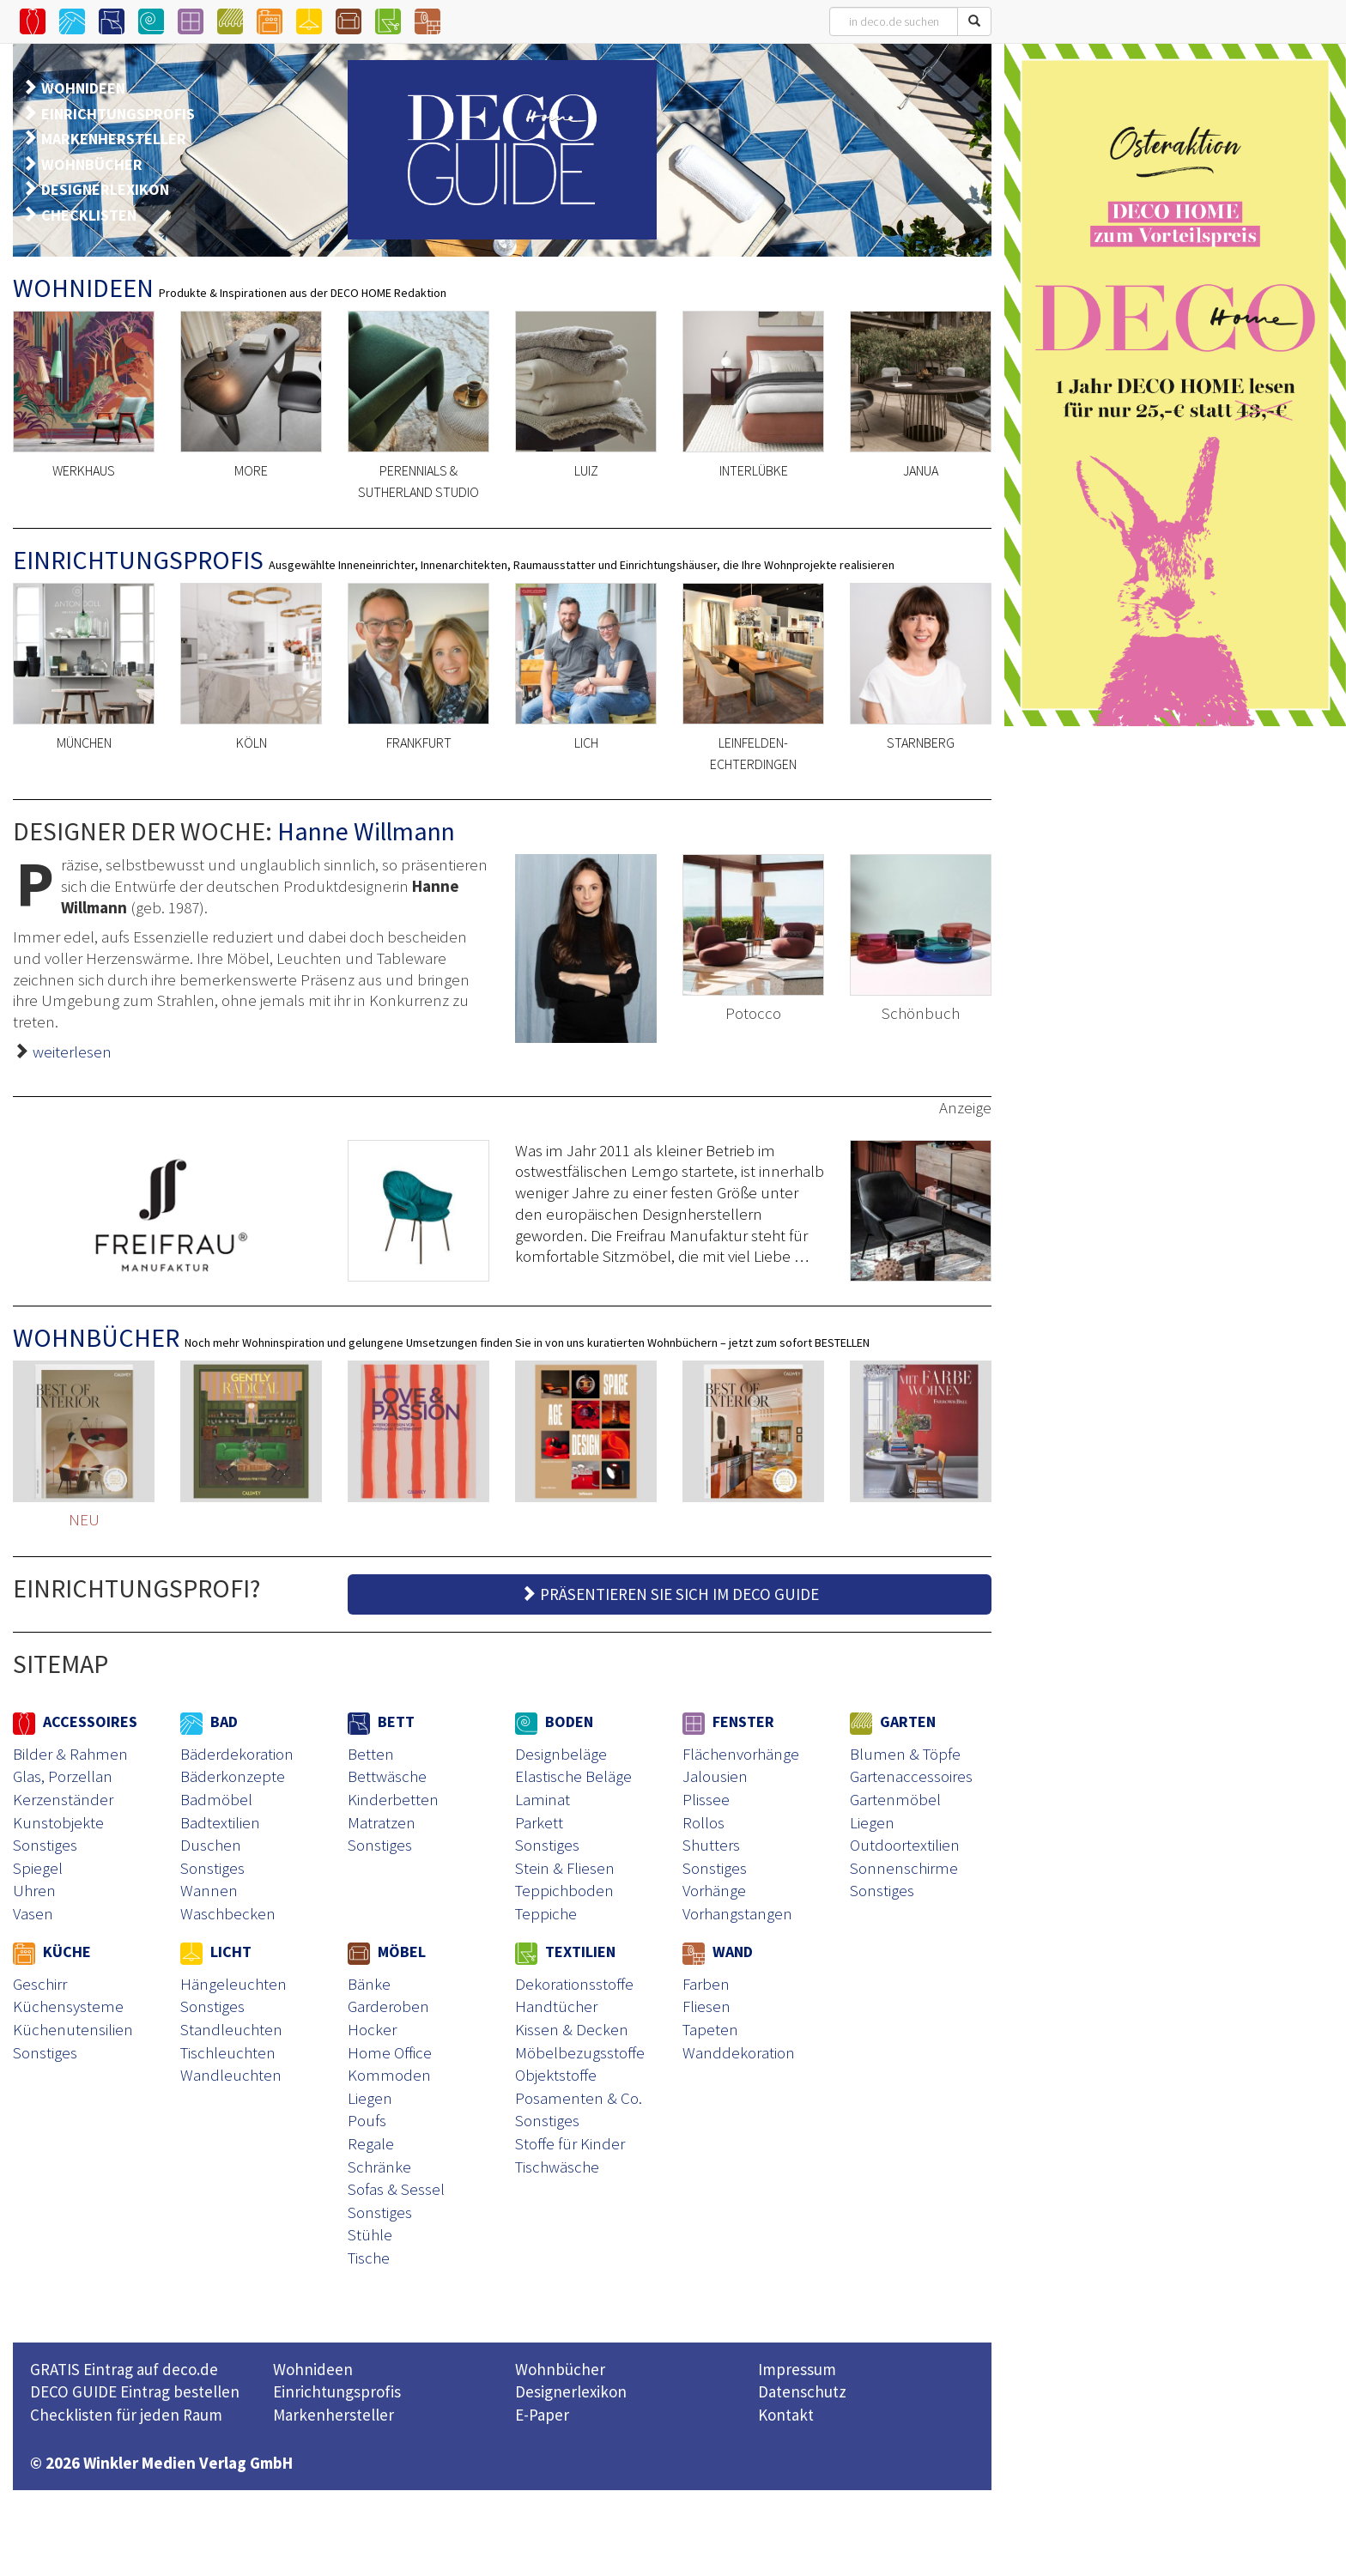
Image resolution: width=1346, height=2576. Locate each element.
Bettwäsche (387, 1776)
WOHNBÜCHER (91, 164)
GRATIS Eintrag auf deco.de (124, 2369)
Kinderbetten (393, 1799)
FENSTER (728, 1721)
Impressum (797, 2369)
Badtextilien (220, 1822)
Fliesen (706, 2006)
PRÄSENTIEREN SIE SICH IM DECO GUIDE (669, 1594)
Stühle (370, 2234)
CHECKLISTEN (88, 215)
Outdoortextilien (905, 1844)
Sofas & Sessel (396, 2189)
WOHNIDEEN (83, 88)
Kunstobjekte (58, 1822)
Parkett (539, 1822)
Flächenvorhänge (740, 1753)
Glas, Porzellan (62, 1776)
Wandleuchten (231, 2074)
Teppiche (546, 1913)
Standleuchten (231, 2029)
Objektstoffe (556, 2074)
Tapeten (710, 2029)
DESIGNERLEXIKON (105, 189)
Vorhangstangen (737, 1913)
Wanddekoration (738, 2052)
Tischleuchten (228, 2052)
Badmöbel (216, 1799)
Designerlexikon (571, 2391)
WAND (717, 1951)
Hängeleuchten (233, 1983)
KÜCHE (52, 1951)
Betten (371, 1753)
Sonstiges (45, 1844)
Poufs (367, 2120)
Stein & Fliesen (565, 1868)
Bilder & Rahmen (70, 1753)
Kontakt (786, 2414)
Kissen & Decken (571, 2029)
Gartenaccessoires (911, 1776)
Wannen (209, 1890)
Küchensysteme (68, 2006)
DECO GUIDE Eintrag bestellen (134, 2391)
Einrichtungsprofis (337, 2391)
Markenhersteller (333, 2414)
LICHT (216, 1951)
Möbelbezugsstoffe (580, 2052)
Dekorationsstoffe (574, 1983)
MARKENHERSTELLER (113, 138)
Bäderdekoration (237, 1753)
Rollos (703, 1822)
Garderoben (388, 2006)
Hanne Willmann (366, 831)
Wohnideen (313, 2369)
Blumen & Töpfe (905, 1753)
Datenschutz (802, 2391)
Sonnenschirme (904, 1868)
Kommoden (389, 2074)
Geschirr (40, 1983)
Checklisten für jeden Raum (126, 2414)
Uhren (34, 1890)
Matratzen (381, 1822)
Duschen (210, 1844)
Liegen (872, 1822)
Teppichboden (564, 1890)
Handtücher (556, 2006)
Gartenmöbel (895, 1799)
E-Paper (542, 2414)
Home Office (390, 2052)
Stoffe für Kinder (570, 2143)
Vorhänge (714, 1890)
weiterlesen (72, 1051)
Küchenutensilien (73, 2029)
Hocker (372, 2029)
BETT (381, 1721)
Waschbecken (228, 1913)
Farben (706, 1983)
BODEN (554, 1721)
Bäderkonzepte (232, 1776)
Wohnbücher (560, 2369)
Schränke (379, 2166)
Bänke (369, 1983)
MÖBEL (387, 1951)
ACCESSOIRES (75, 1721)
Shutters (711, 1844)
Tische (369, 2257)
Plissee (706, 1799)
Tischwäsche (557, 2166)
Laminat (542, 1799)
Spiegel (38, 1868)
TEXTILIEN (565, 1951)
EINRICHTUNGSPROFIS (118, 114)
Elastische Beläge (573, 1776)
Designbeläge (561, 1753)
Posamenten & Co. (578, 2098)
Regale (371, 2143)
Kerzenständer (63, 1799)
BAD (209, 1721)
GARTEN (893, 1721)
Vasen (33, 1913)
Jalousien (715, 1776)
